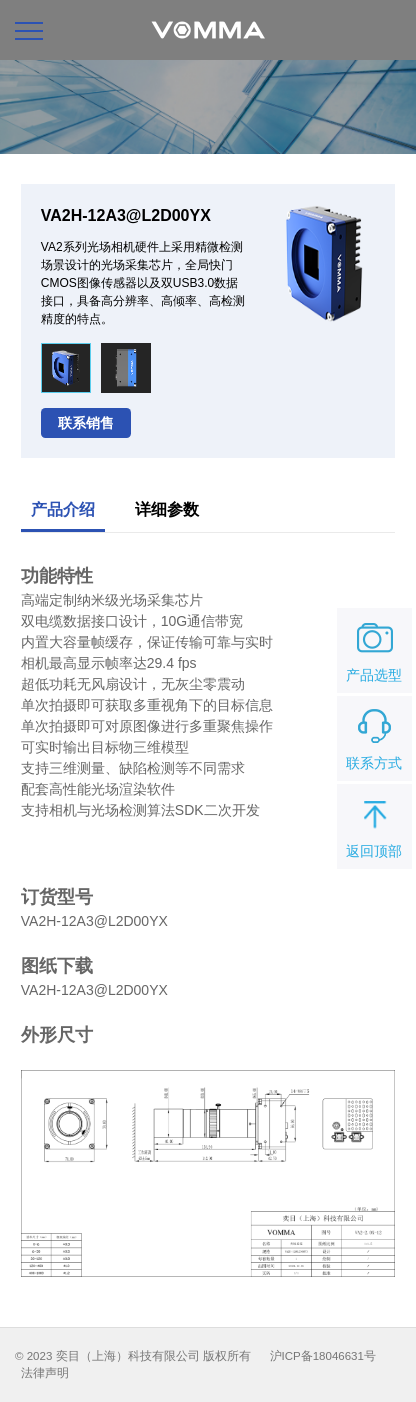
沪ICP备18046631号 (323, 1356)
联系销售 (86, 423)
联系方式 (374, 737)
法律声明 (45, 1373)
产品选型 (374, 649)
